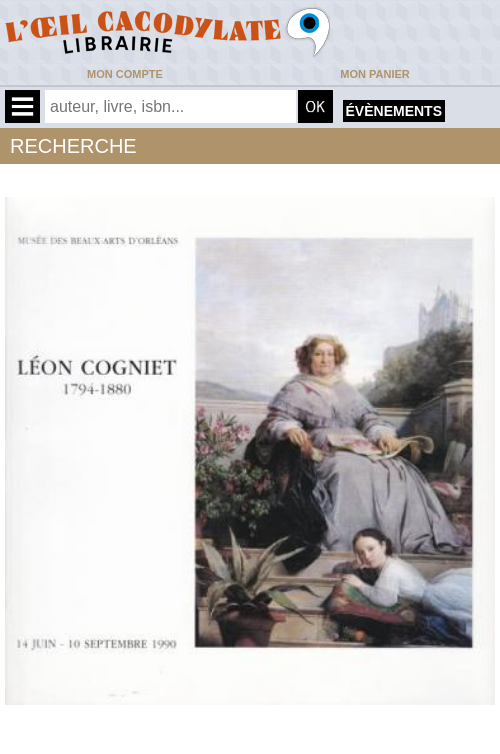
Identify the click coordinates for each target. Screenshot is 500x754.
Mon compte (125, 74)
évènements (394, 111)
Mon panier (374, 74)
